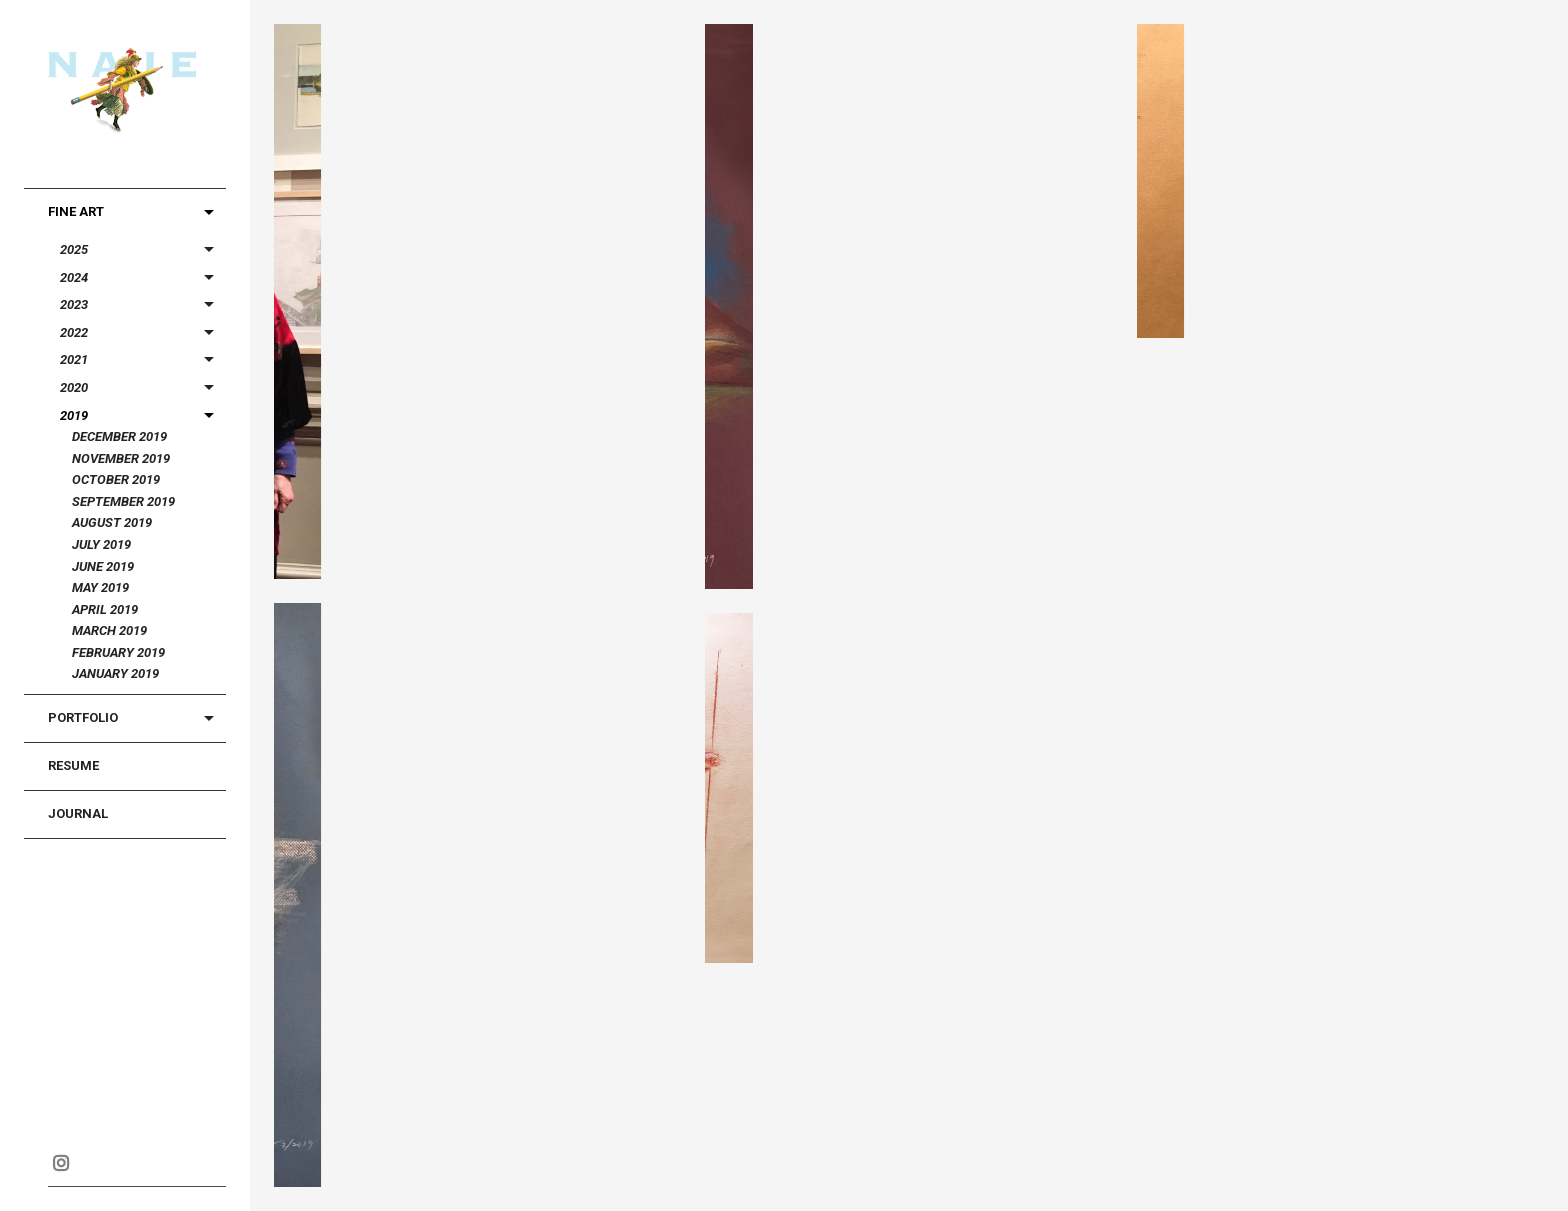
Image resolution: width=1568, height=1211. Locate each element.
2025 (74, 249)
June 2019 (103, 566)
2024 (74, 277)
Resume (73, 765)
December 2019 (119, 436)
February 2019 (118, 652)
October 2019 (116, 479)
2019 (74, 415)
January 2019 (115, 673)
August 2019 (112, 522)
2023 (74, 304)
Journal (78, 813)
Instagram (60, 1163)
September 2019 (123, 501)
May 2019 (100, 587)
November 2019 (121, 458)
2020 (74, 387)
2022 (74, 332)
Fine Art (76, 211)
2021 (74, 359)
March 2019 (109, 630)
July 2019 (101, 544)
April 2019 (105, 609)
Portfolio (83, 717)
